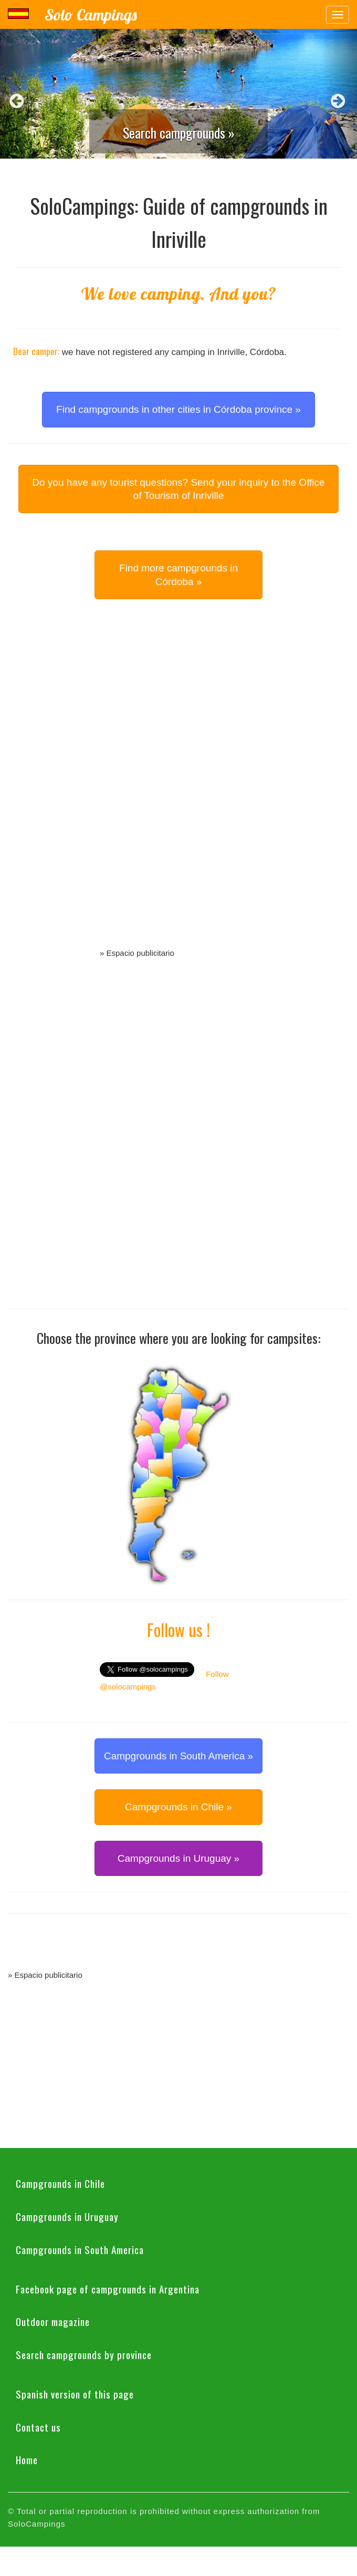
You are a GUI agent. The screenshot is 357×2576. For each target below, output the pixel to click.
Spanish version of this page (75, 2393)
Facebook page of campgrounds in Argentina (108, 2288)
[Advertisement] (178, 785)
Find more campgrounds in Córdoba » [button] (178, 574)
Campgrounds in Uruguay (67, 2216)
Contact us (38, 2426)
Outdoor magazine (53, 2321)
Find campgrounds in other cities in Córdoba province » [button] (178, 409)
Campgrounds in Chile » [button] (178, 1806)
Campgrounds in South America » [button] (178, 1755)
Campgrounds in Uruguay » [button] (178, 1858)
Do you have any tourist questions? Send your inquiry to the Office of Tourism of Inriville (178, 489)
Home (27, 2459)
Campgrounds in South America (80, 2249)
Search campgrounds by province (84, 2354)
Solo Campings (90, 15)
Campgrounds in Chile (60, 2183)
